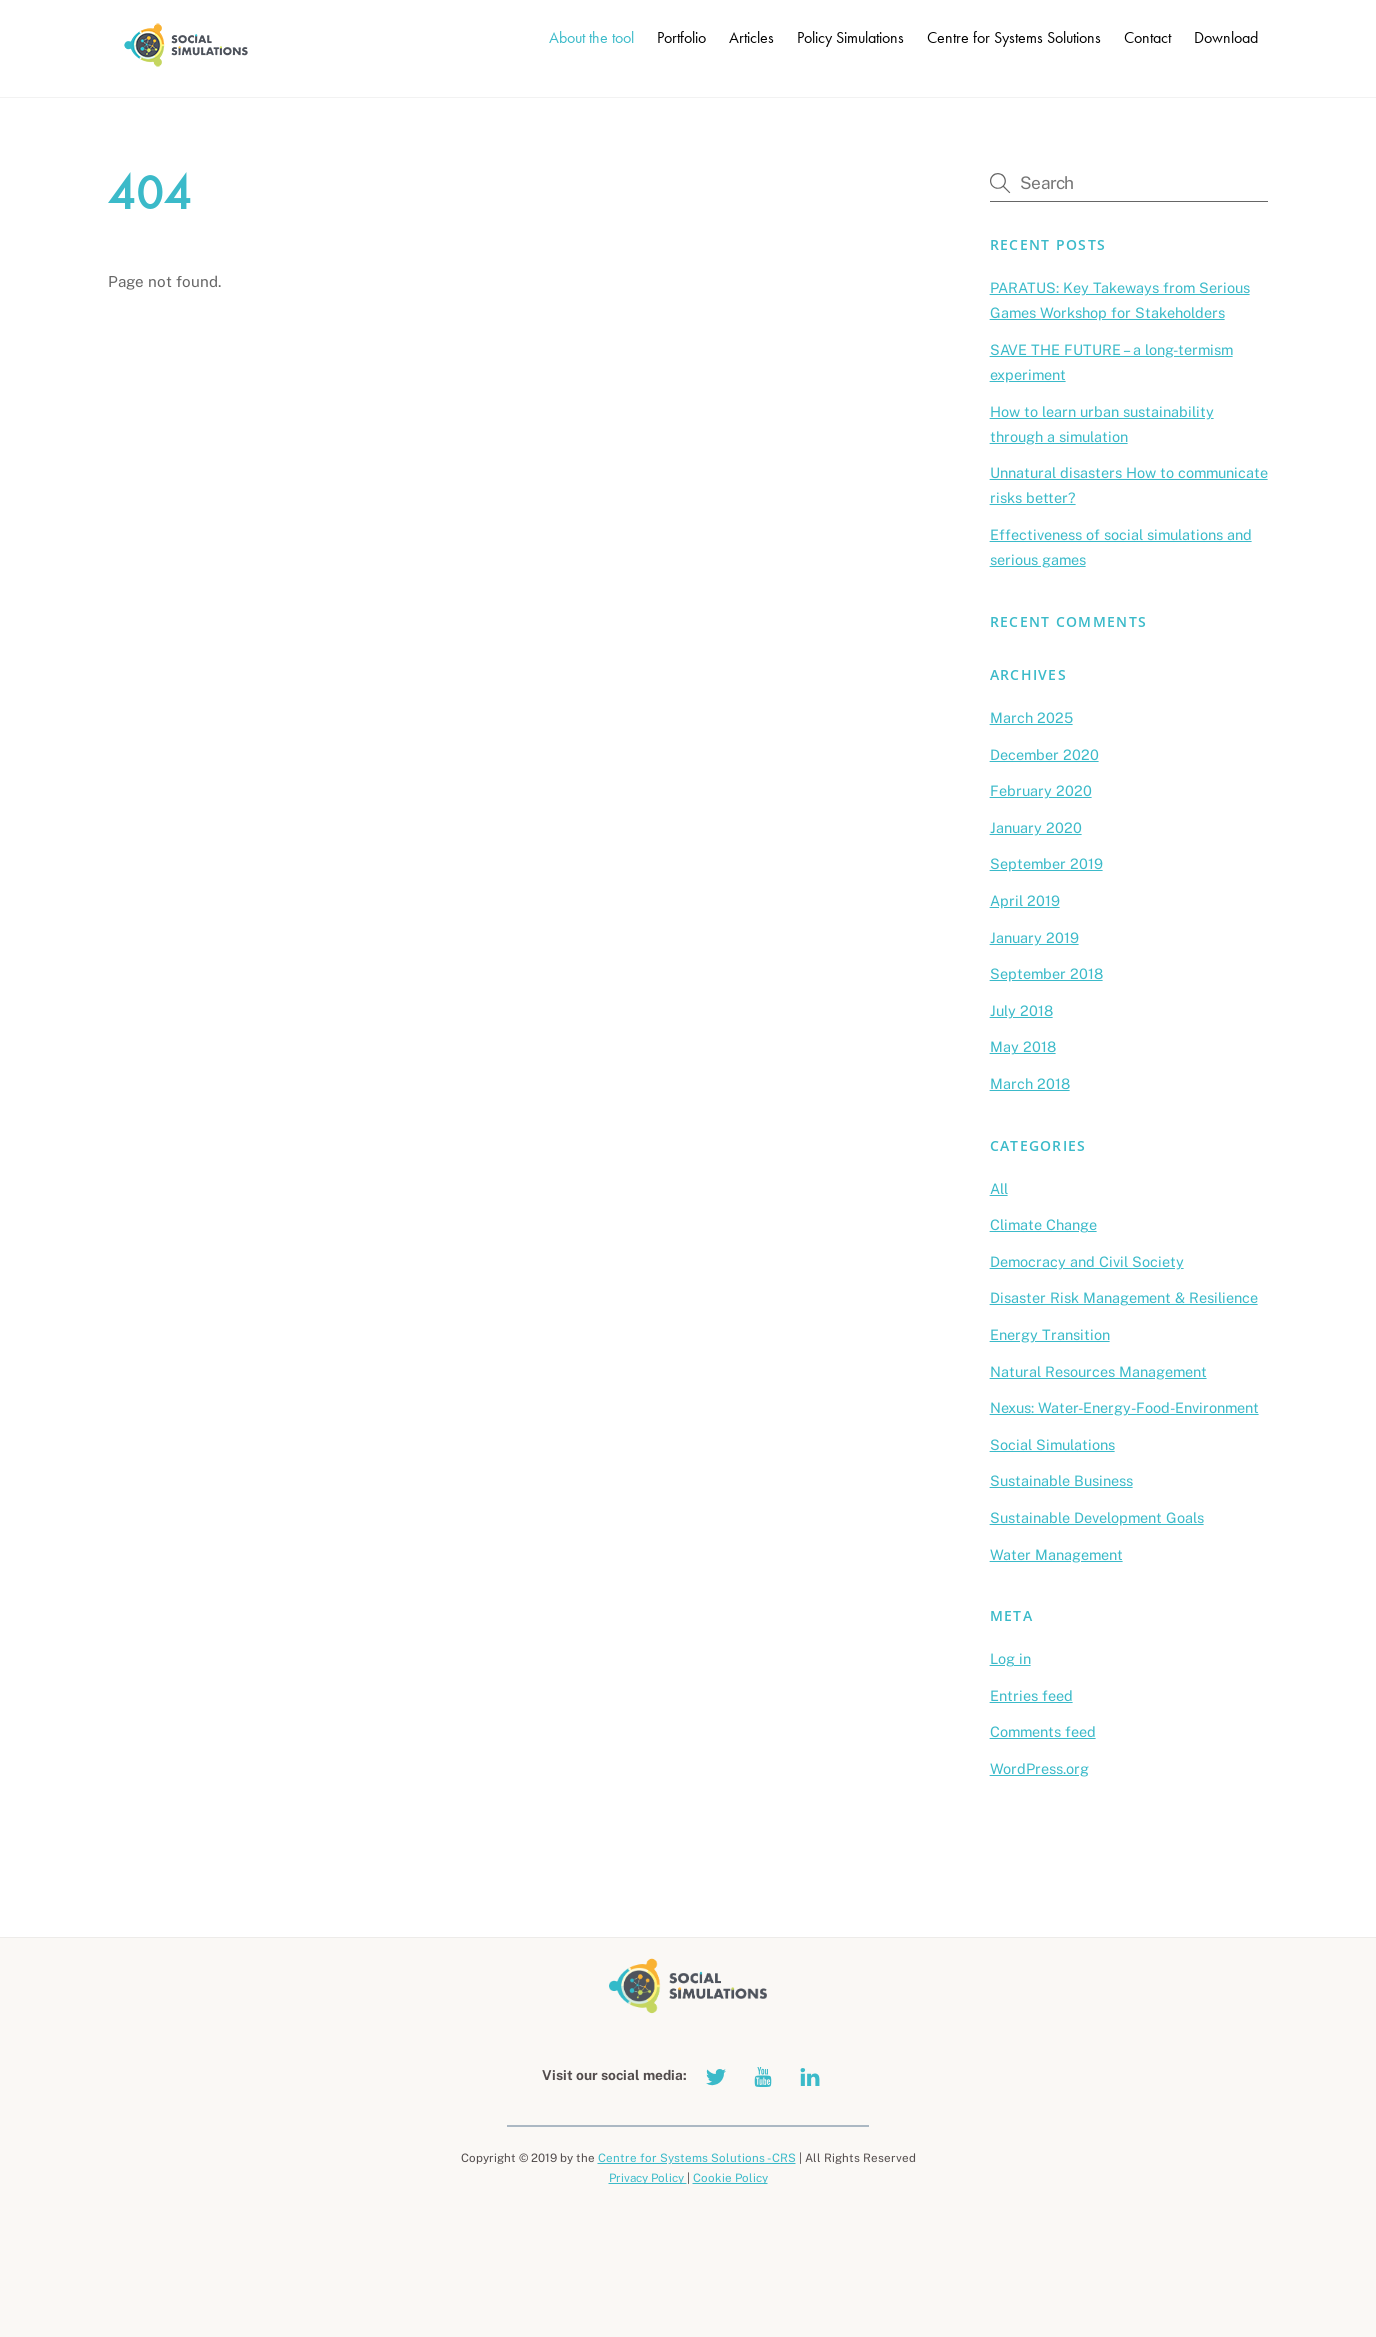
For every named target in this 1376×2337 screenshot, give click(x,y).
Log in (1010, 1658)
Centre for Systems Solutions (1014, 37)
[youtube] (763, 2075)
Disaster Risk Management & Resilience (1124, 1297)
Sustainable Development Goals (1097, 1517)
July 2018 (1021, 1010)
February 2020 (1041, 790)
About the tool (591, 37)
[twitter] (716, 2075)
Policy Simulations (850, 37)
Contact (1147, 37)
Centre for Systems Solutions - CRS (697, 2158)
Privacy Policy (648, 2178)
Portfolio (681, 37)
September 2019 (1046, 863)
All (999, 1188)
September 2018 (1046, 973)
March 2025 (1031, 717)
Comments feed (1043, 1731)
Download (1226, 37)
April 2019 (1025, 900)
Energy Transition (1050, 1334)
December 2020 (1044, 754)
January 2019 (1034, 937)
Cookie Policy (730, 2178)
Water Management (1056, 1554)
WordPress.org (1039, 1768)
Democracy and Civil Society (1087, 1261)
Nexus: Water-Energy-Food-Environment (1124, 1407)
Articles (751, 37)
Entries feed (1031, 1695)
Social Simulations (1052, 1444)
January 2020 (1036, 827)
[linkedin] (810, 2075)
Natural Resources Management (1098, 1371)
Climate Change (1043, 1224)
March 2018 (1030, 1083)
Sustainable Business (1061, 1480)
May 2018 (1023, 1046)
